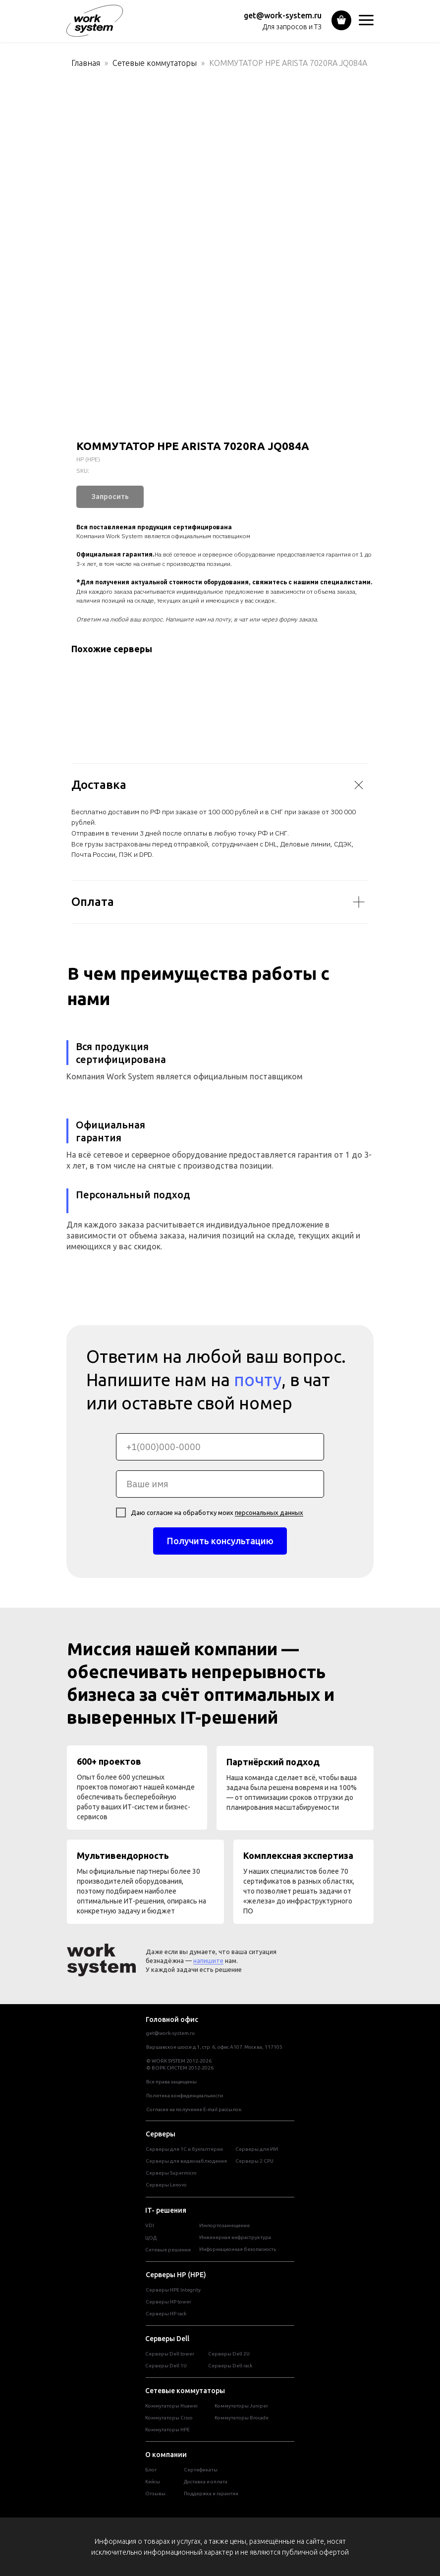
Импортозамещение (224, 2225)
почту (257, 1380)
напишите (208, 1960)
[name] (220, 1484)
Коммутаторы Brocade (242, 2417)
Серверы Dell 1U (166, 2365)
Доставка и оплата (205, 2481)
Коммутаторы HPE (167, 2429)
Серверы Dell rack (230, 2365)
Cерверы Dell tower (169, 2353)
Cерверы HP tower (168, 2301)
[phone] (220, 1446)
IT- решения (165, 2210)
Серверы (160, 2134)
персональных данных (269, 1512)
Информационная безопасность (237, 2249)
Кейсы (152, 2481)
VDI (149, 2225)
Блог (151, 2469)
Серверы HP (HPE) (176, 2275)
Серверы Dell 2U (229, 2353)
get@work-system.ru (283, 15)
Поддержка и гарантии (211, 2493)
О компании (166, 2455)
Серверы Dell (167, 2339)
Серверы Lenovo (166, 2184)
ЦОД (151, 2237)
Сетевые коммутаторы (154, 62)
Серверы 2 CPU (254, 2161)
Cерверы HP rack (166, 2313)
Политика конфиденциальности (184, 2095)
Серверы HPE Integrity (173, 2290)
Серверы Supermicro (171, 2173)
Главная (85, 62)
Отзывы (155, 2493)
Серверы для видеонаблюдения (186, 2161)
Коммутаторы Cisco (169, 2417)
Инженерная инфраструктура (235, 2237)
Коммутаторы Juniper (241, 2405)
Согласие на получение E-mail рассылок (194, 2109)
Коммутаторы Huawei (171, 2405)
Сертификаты (201, 2469)
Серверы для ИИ (256, 2149)
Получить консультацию (220, 1541)
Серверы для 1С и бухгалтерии (184, 2149)
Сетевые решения (168, 2249)
